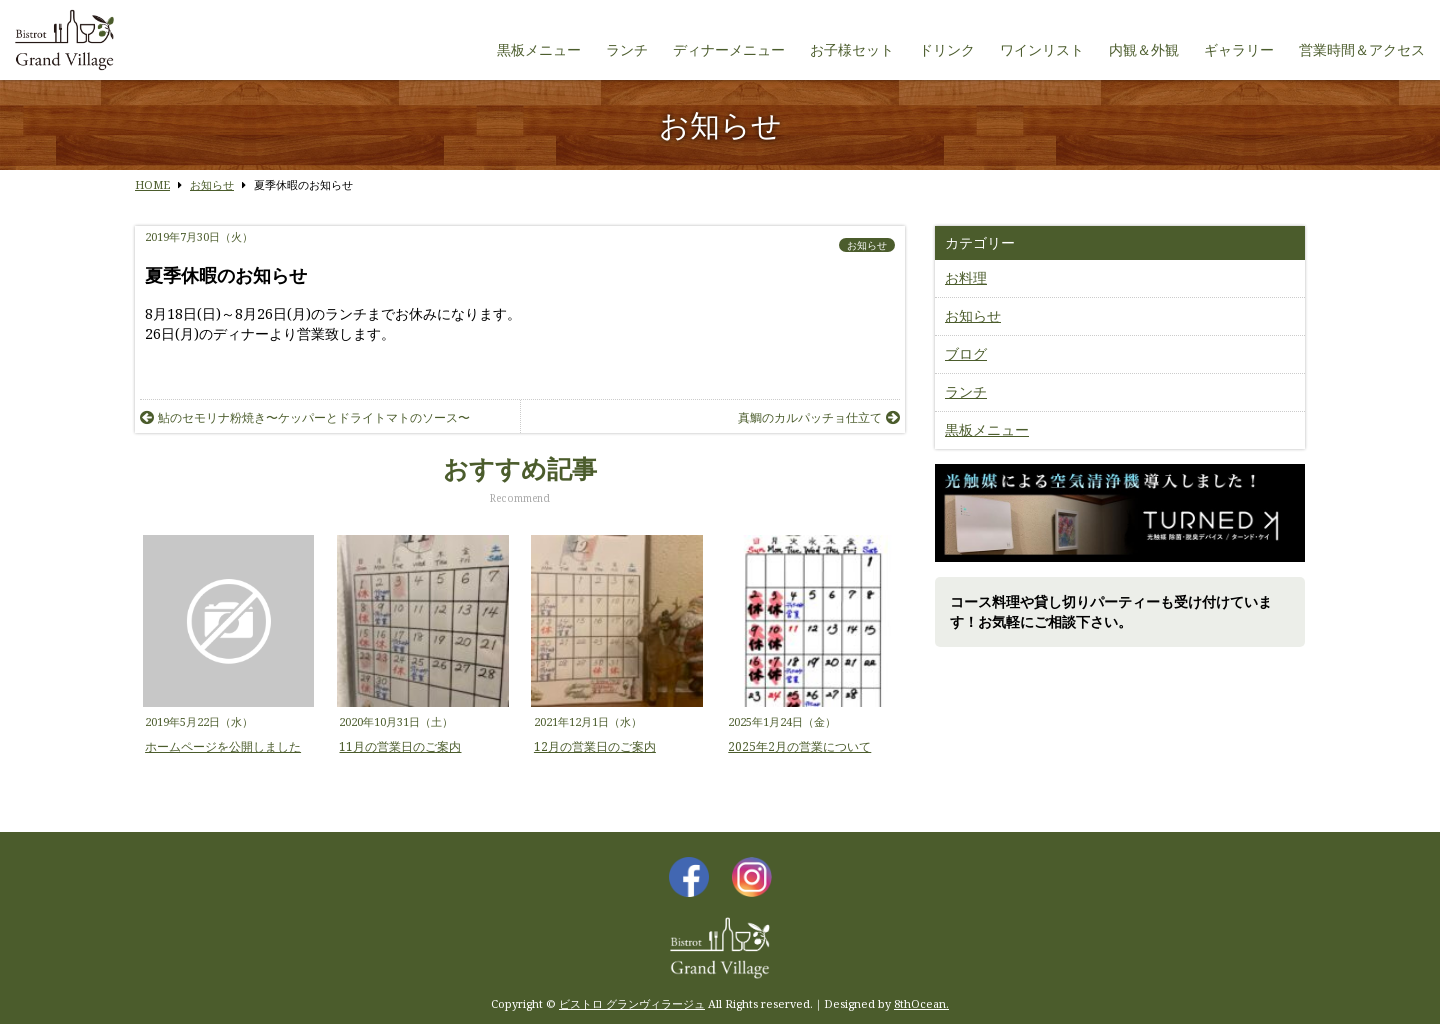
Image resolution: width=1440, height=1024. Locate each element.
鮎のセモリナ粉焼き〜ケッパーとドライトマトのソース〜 (305, 417)
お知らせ (867, 245)
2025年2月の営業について (799, 746)
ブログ (966, 353)
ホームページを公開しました (223, 746)
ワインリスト (1042, 49)
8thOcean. (921, 1003)
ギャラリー (1239, 49)
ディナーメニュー (729, 49)
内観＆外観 (1144, 49)
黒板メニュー (539, 49)
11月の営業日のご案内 (400, 746)
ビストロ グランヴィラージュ (632, 1003)
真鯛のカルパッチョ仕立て (819, 417)
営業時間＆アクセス (1362, 49)
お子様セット (852, 49)
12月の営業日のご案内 (595, 746)
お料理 (966, 277)
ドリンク (947, 49)
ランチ (627, 49)
